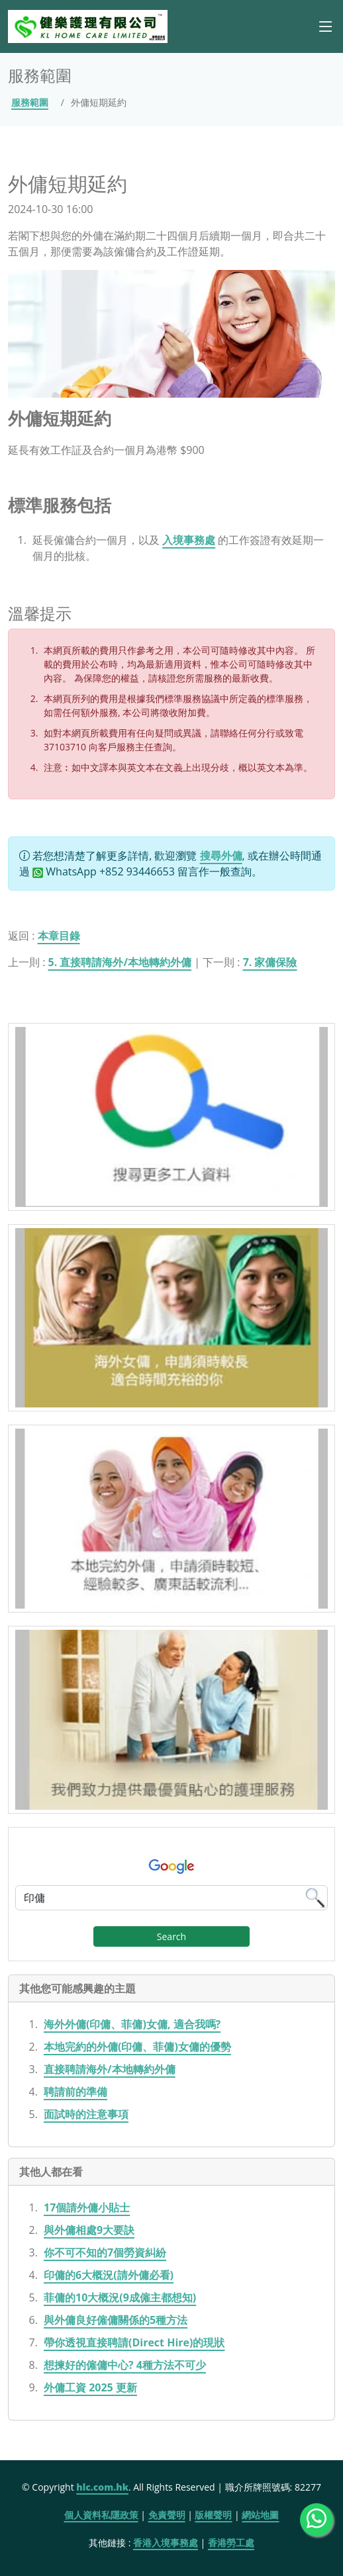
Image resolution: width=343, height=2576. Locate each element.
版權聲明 (213, 2515)
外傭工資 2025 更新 (90, 2387)
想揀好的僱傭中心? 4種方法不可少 (125, 2365)
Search (171, 1936)
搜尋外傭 (221, 855)
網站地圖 (260, 2515)
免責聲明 (166, 2515)
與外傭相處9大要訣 (89, 2230)
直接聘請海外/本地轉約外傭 (109, 2069)
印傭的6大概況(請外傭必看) (108, 2275)
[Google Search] (171, 1897)
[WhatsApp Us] (316, 2519)
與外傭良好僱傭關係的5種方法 (115, 2320)
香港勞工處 (231, 2542)
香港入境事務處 (165, 2542)
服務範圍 (29, 102)
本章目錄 (59, 935)
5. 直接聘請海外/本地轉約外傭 (119, 962)
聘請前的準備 (75, 2091)
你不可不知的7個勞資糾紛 (105, 2252)
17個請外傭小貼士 (87, 2207)
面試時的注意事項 (86, 2114)
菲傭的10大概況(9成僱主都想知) (120, 2297)
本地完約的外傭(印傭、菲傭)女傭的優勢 (137, 2046)
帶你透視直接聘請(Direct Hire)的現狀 (134, 2342)
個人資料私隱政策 (101, 2515)
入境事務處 (188, 540)
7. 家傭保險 (270, 962)
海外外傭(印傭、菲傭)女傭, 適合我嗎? (132, 2024)
